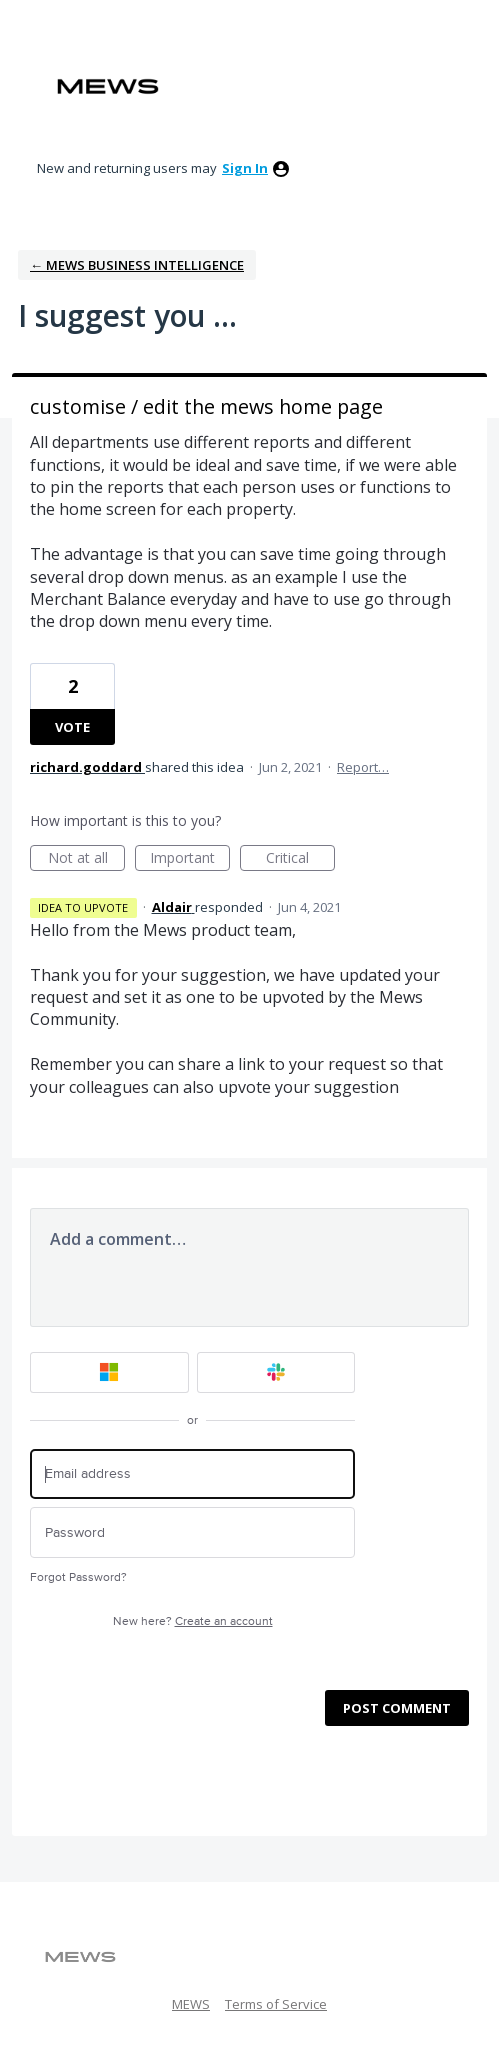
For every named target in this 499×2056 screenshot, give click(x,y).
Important (190, 859)
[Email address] (192, 1474)
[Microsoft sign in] (109, 1372)
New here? (193, 1621)
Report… (363, 767)
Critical (300, 859)
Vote (72, 727)
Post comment (397, 1708)
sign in (245, 168)
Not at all (87, 859)
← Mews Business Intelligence (137, 265)
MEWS (191, 2004)
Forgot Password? (78, 1577)
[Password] (192, 1532)
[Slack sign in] (276, 1372)
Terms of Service (276, 2004)
